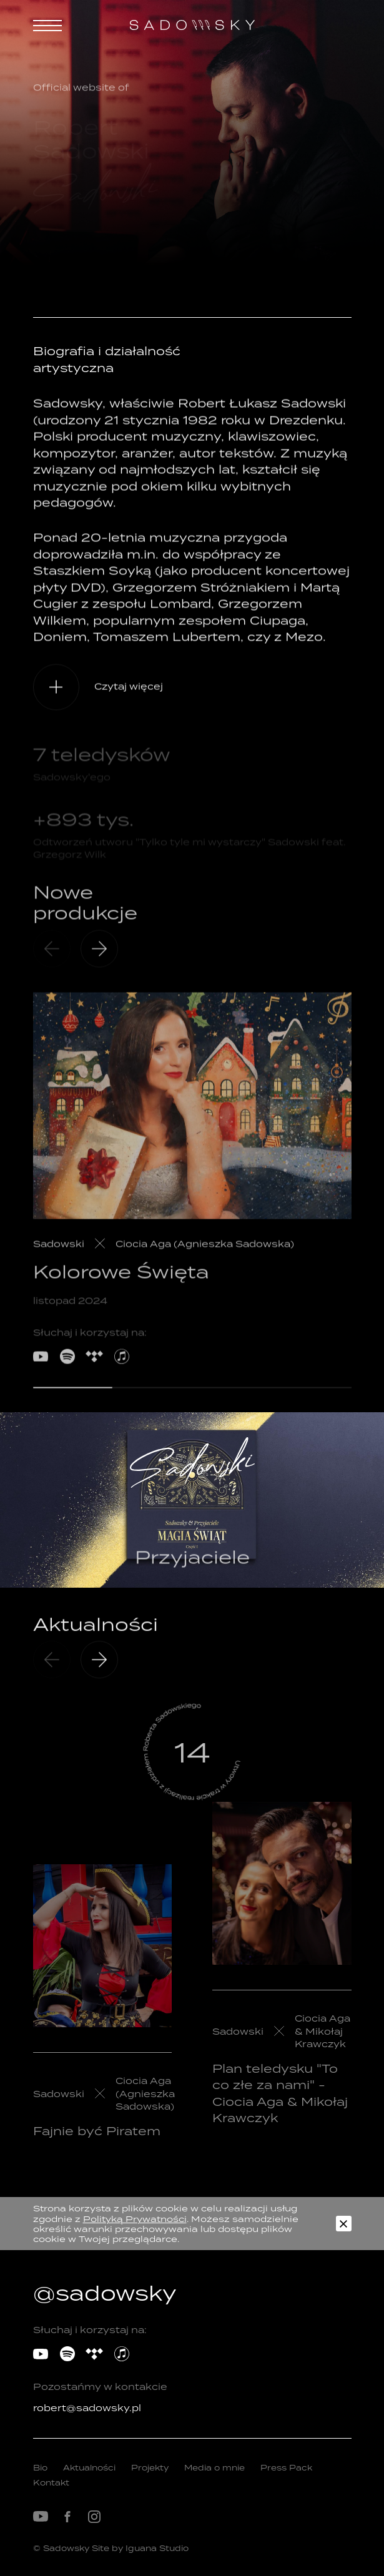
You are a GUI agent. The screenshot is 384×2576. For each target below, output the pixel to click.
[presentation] (99, 1674)
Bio (40, 2467)
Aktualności (89, 2467)
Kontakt (51, 2482)
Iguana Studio (157, 2548)
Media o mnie (214, 2467)
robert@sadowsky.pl (87, 2408)
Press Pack (286, 2467)
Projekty (150, 2467)
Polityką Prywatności (135, 2219)
